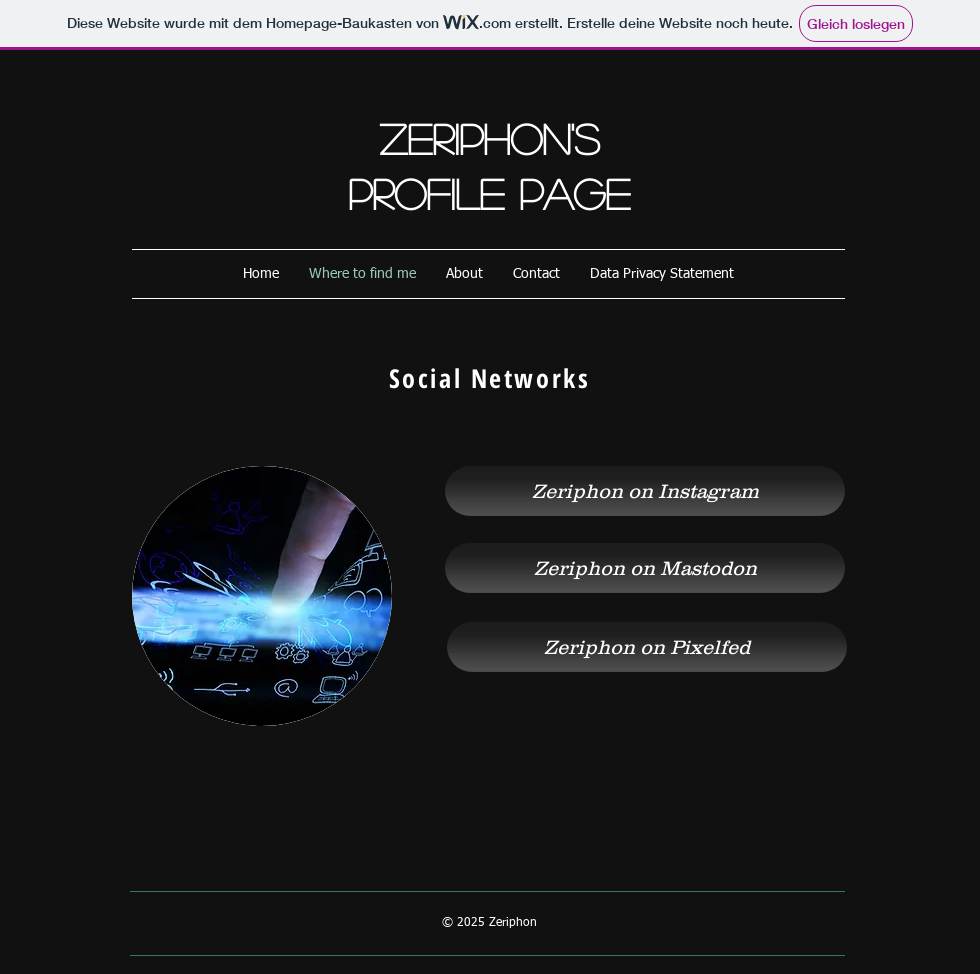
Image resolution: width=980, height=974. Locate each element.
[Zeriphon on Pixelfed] (647, 647)
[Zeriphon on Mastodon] (645, 568)
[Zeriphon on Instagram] (645, 491)
